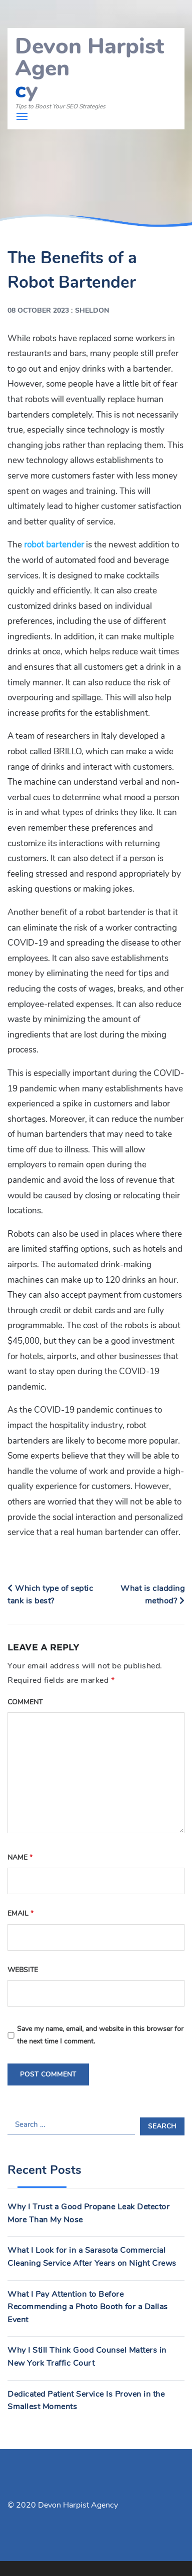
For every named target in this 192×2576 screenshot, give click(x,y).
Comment (25, 1702)
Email (21, 1913)
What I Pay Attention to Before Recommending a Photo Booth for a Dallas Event (88, 2307)
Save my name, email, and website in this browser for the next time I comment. (100, 2035)
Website (23, 1970)
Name (20, 1857)
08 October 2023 (38, 310)
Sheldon (92, 310)
